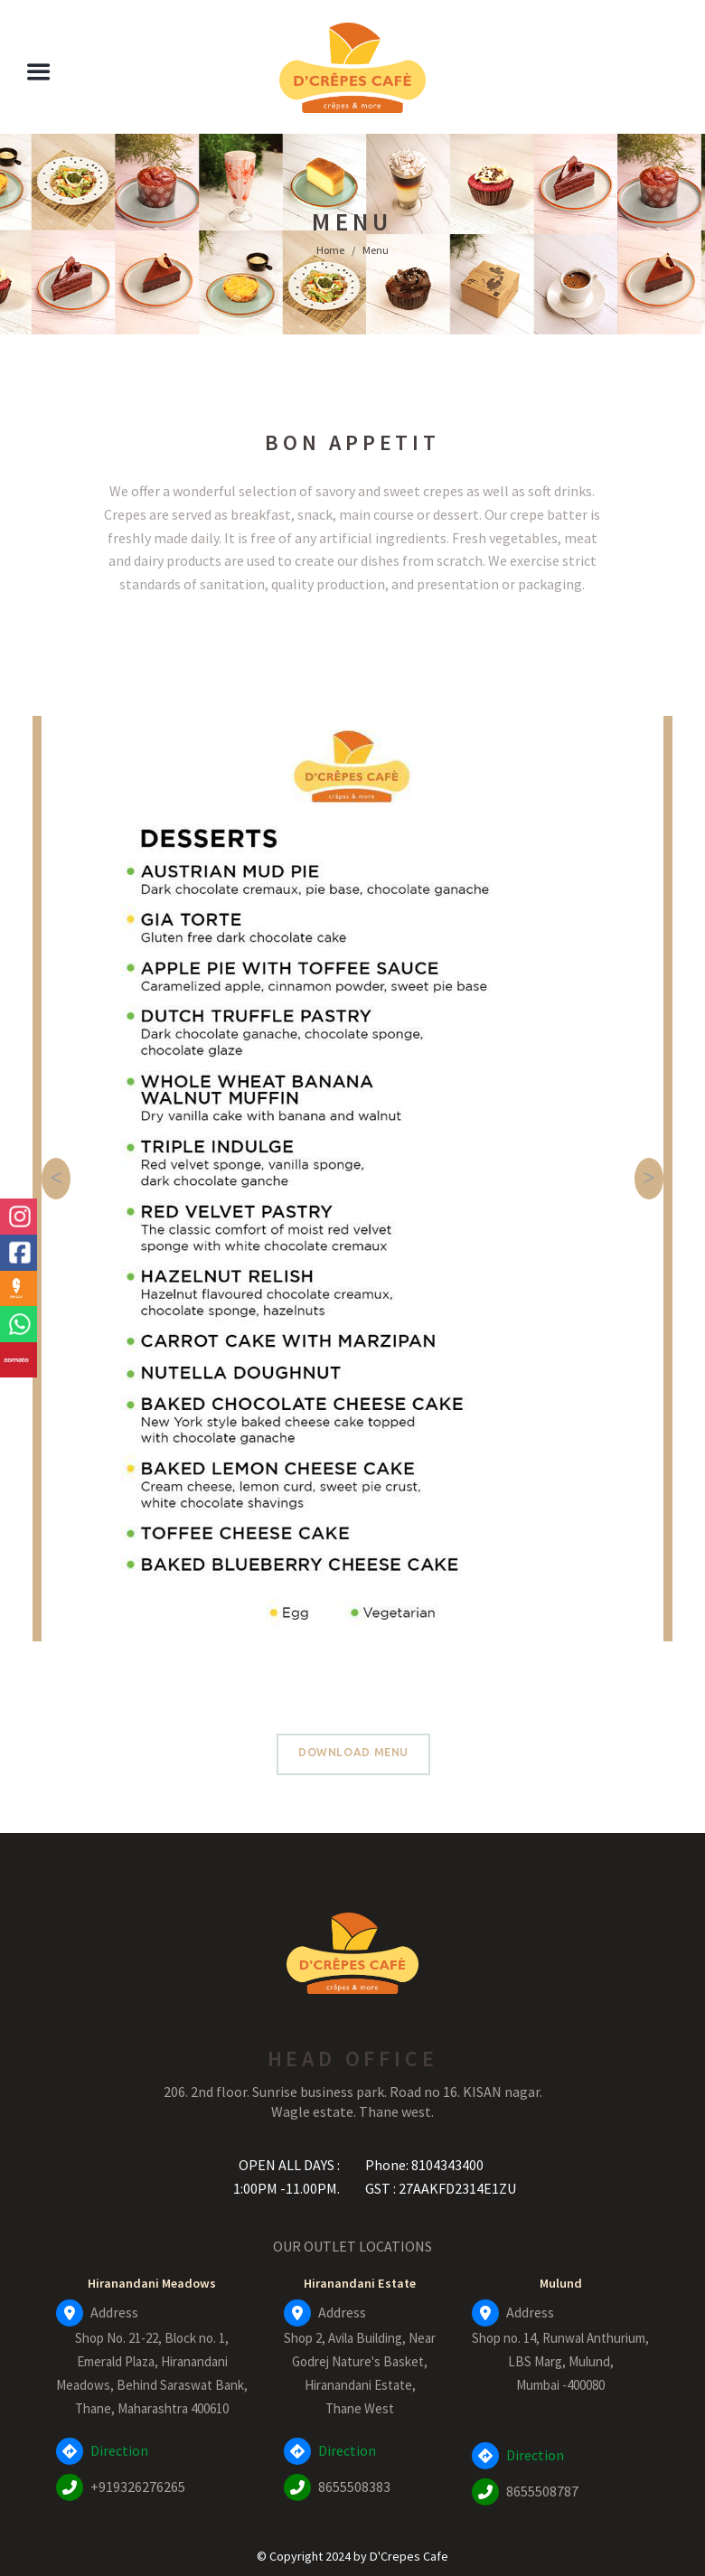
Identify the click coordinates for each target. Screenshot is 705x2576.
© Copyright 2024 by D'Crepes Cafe (352, 2556)
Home (330, 250)
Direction (119, 2450)
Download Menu (353, 1751)
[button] (56, 1178)
